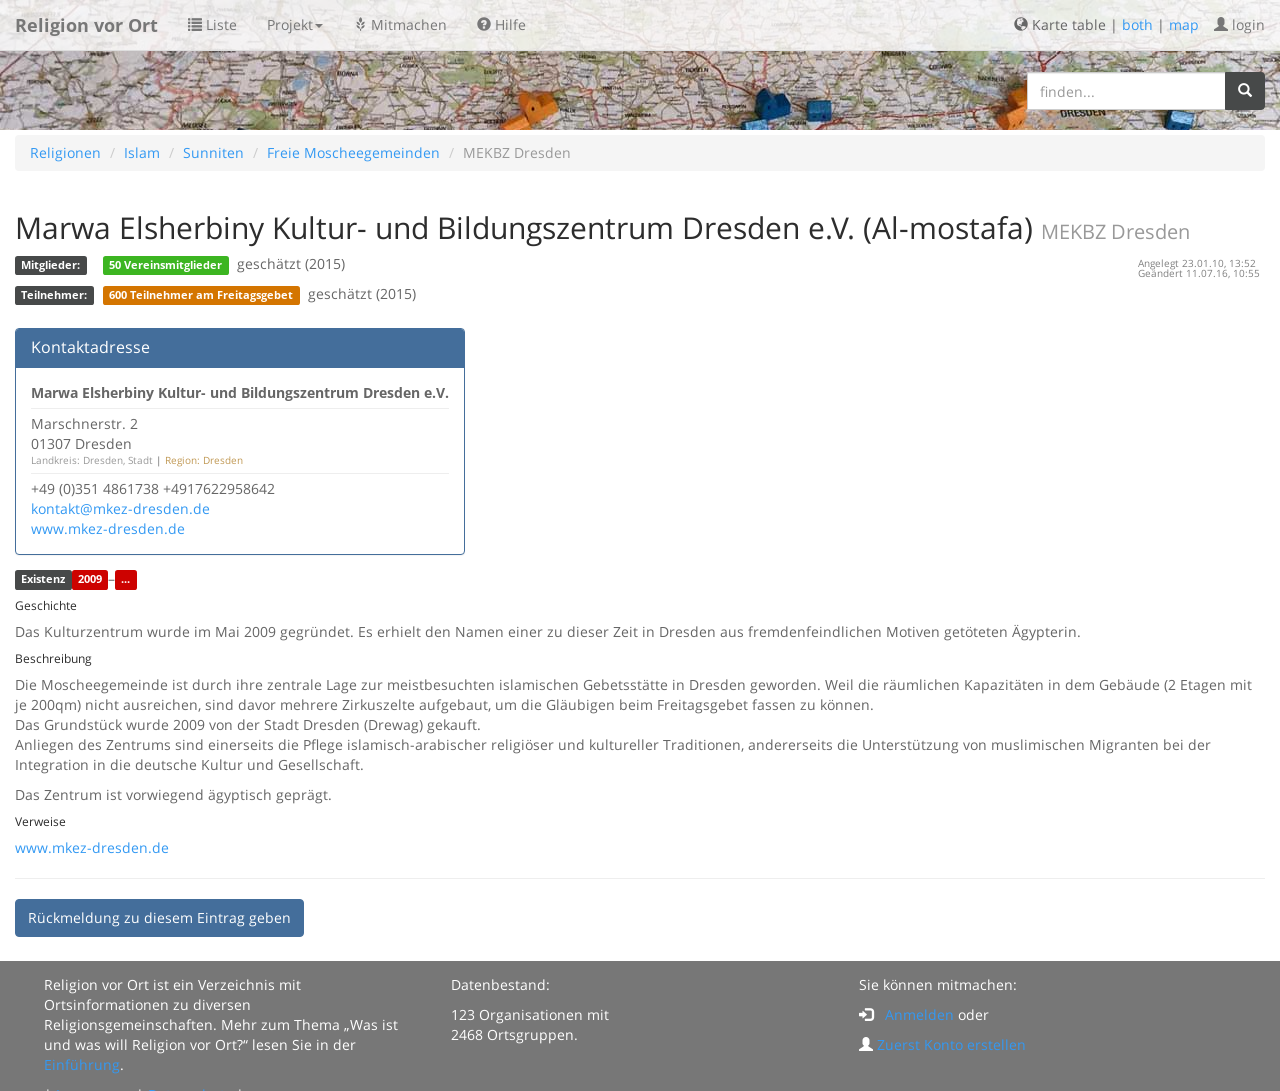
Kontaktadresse (90, 347)
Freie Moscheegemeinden (353, 152)
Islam (142, 152)
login (1239, 24)
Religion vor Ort (86, 25)
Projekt (295, 24)
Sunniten (213, 152)
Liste (212, 24)
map (1184, 24)
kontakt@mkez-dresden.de (120, 508)
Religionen (65, 152)
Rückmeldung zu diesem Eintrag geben (159, 917)
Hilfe (501, 24)
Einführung (82, 1064)
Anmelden (919, 1014)
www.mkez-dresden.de (108, 528)
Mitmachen (400, 24)
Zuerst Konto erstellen (951, 1044)
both (1137, 24)
